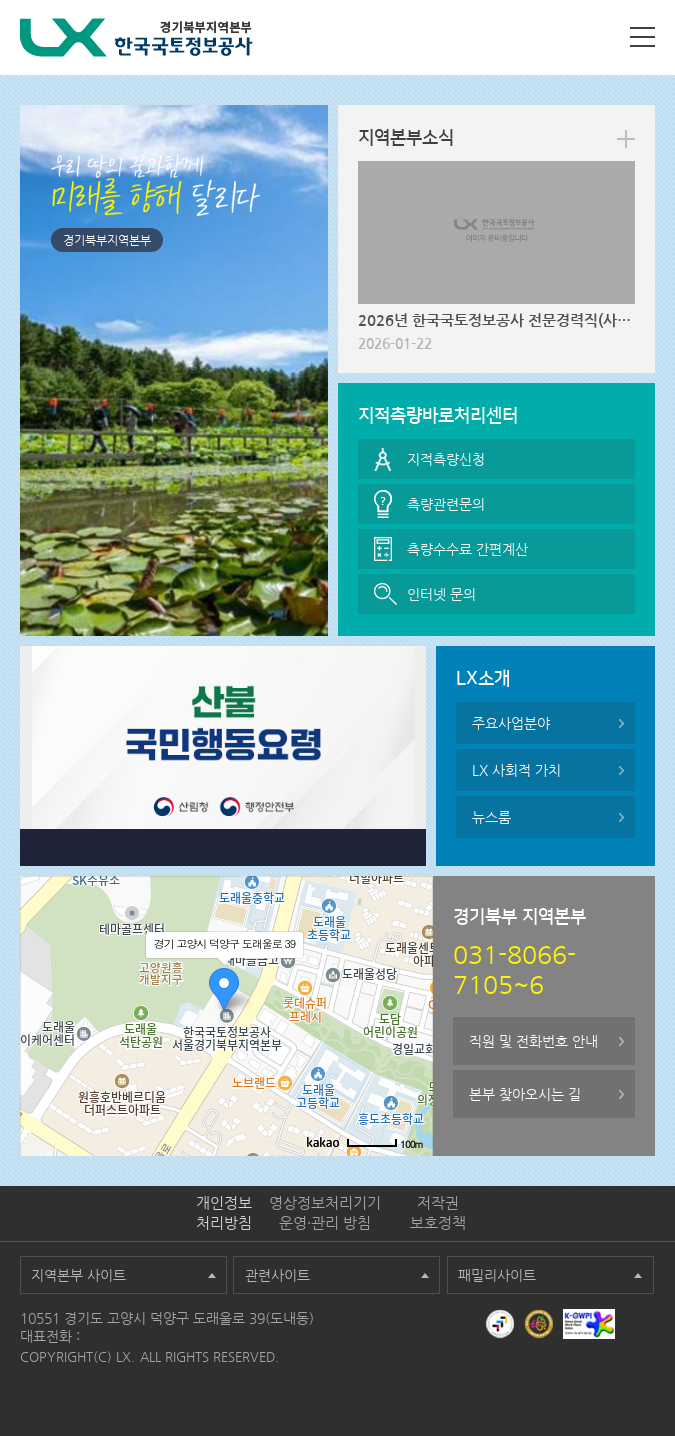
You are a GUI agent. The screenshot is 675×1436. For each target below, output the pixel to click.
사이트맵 (642, 37)
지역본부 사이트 (78, 1275)
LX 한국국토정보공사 (136, 37)
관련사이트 (277, 1275)
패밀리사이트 (497, 1275)
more (626, 139)
